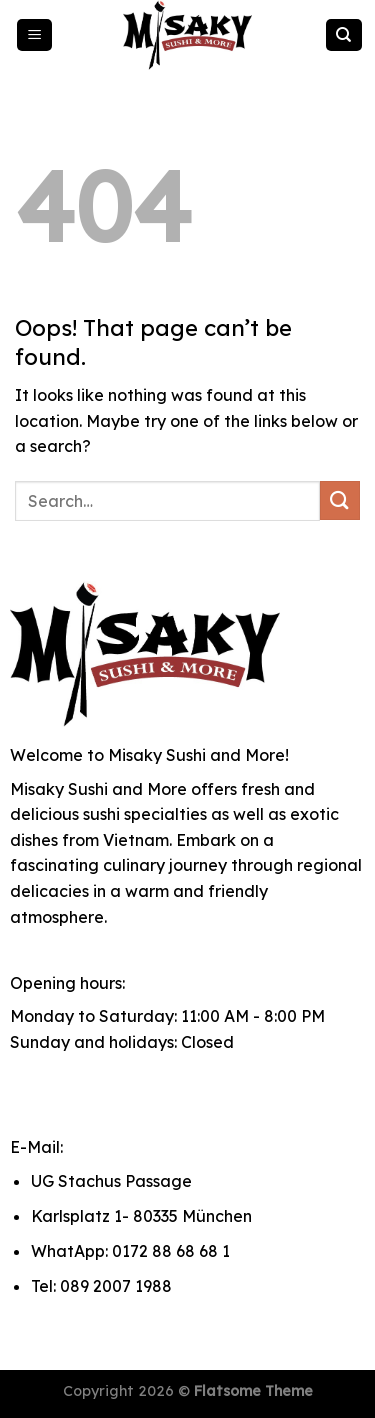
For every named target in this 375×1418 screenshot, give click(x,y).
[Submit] (340, 500)
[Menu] (35, 35)
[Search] (344, 35)
